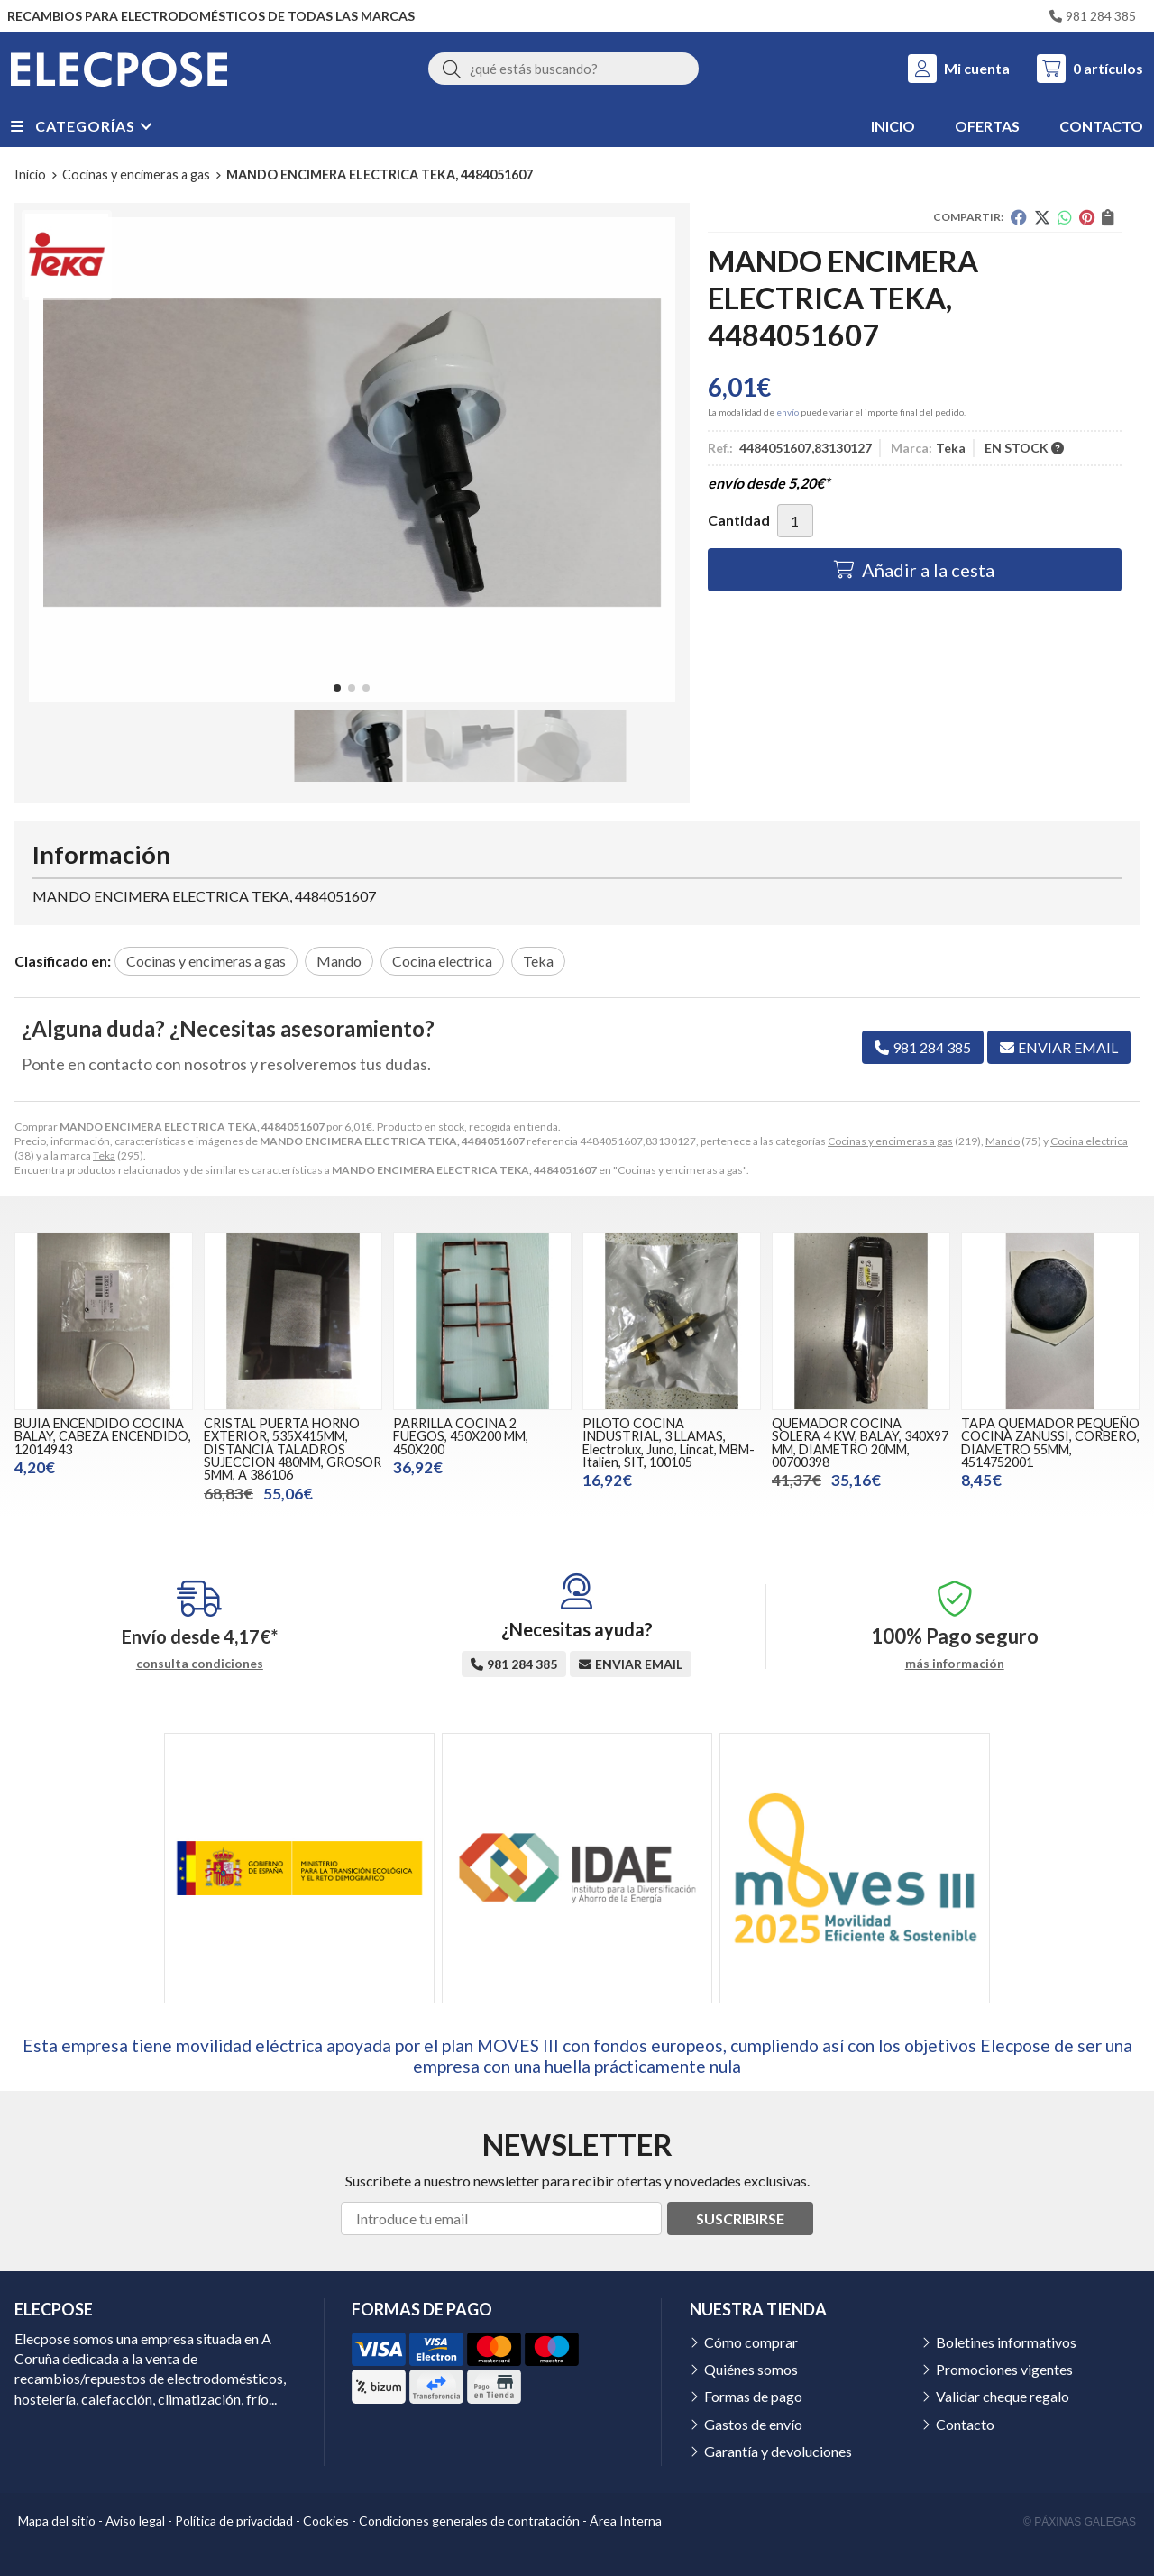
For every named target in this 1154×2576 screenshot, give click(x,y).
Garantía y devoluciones (778, 2451)
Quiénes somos (751, 2369)
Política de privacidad (234, 2520)
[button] (337, 688)
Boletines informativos (1006, 2342)
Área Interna (626, 2520)
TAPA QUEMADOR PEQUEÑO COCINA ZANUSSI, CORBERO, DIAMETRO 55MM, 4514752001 (1050, 1443)
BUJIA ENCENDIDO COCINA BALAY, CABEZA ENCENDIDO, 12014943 (102, 1436)
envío (787, 412)
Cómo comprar (751, 2342)
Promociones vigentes (1004, 2369)
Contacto (965, 2424)
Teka (104, 1155)
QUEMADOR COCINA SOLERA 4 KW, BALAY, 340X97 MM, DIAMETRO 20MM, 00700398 (860, 1443)
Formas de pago (753, 2396)
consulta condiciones (199, 1663)
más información (954, 1663)
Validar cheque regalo (1002, 2396)
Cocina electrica (1089, 1141)
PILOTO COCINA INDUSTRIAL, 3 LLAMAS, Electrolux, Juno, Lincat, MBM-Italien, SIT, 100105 (668, 1443)
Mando (1002, 1141)
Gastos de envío (753, 2424)
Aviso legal (135, 2520)
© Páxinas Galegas (1079, 2522)
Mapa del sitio (57, 2520)
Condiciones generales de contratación (469, 2520)
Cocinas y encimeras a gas (890, 1141)
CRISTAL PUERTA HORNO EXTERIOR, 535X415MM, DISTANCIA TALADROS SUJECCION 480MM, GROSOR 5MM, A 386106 (292, 1449)
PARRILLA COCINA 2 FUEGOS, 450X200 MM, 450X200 (460, 1436)
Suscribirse (740, 2218)
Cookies (326, 2520)
